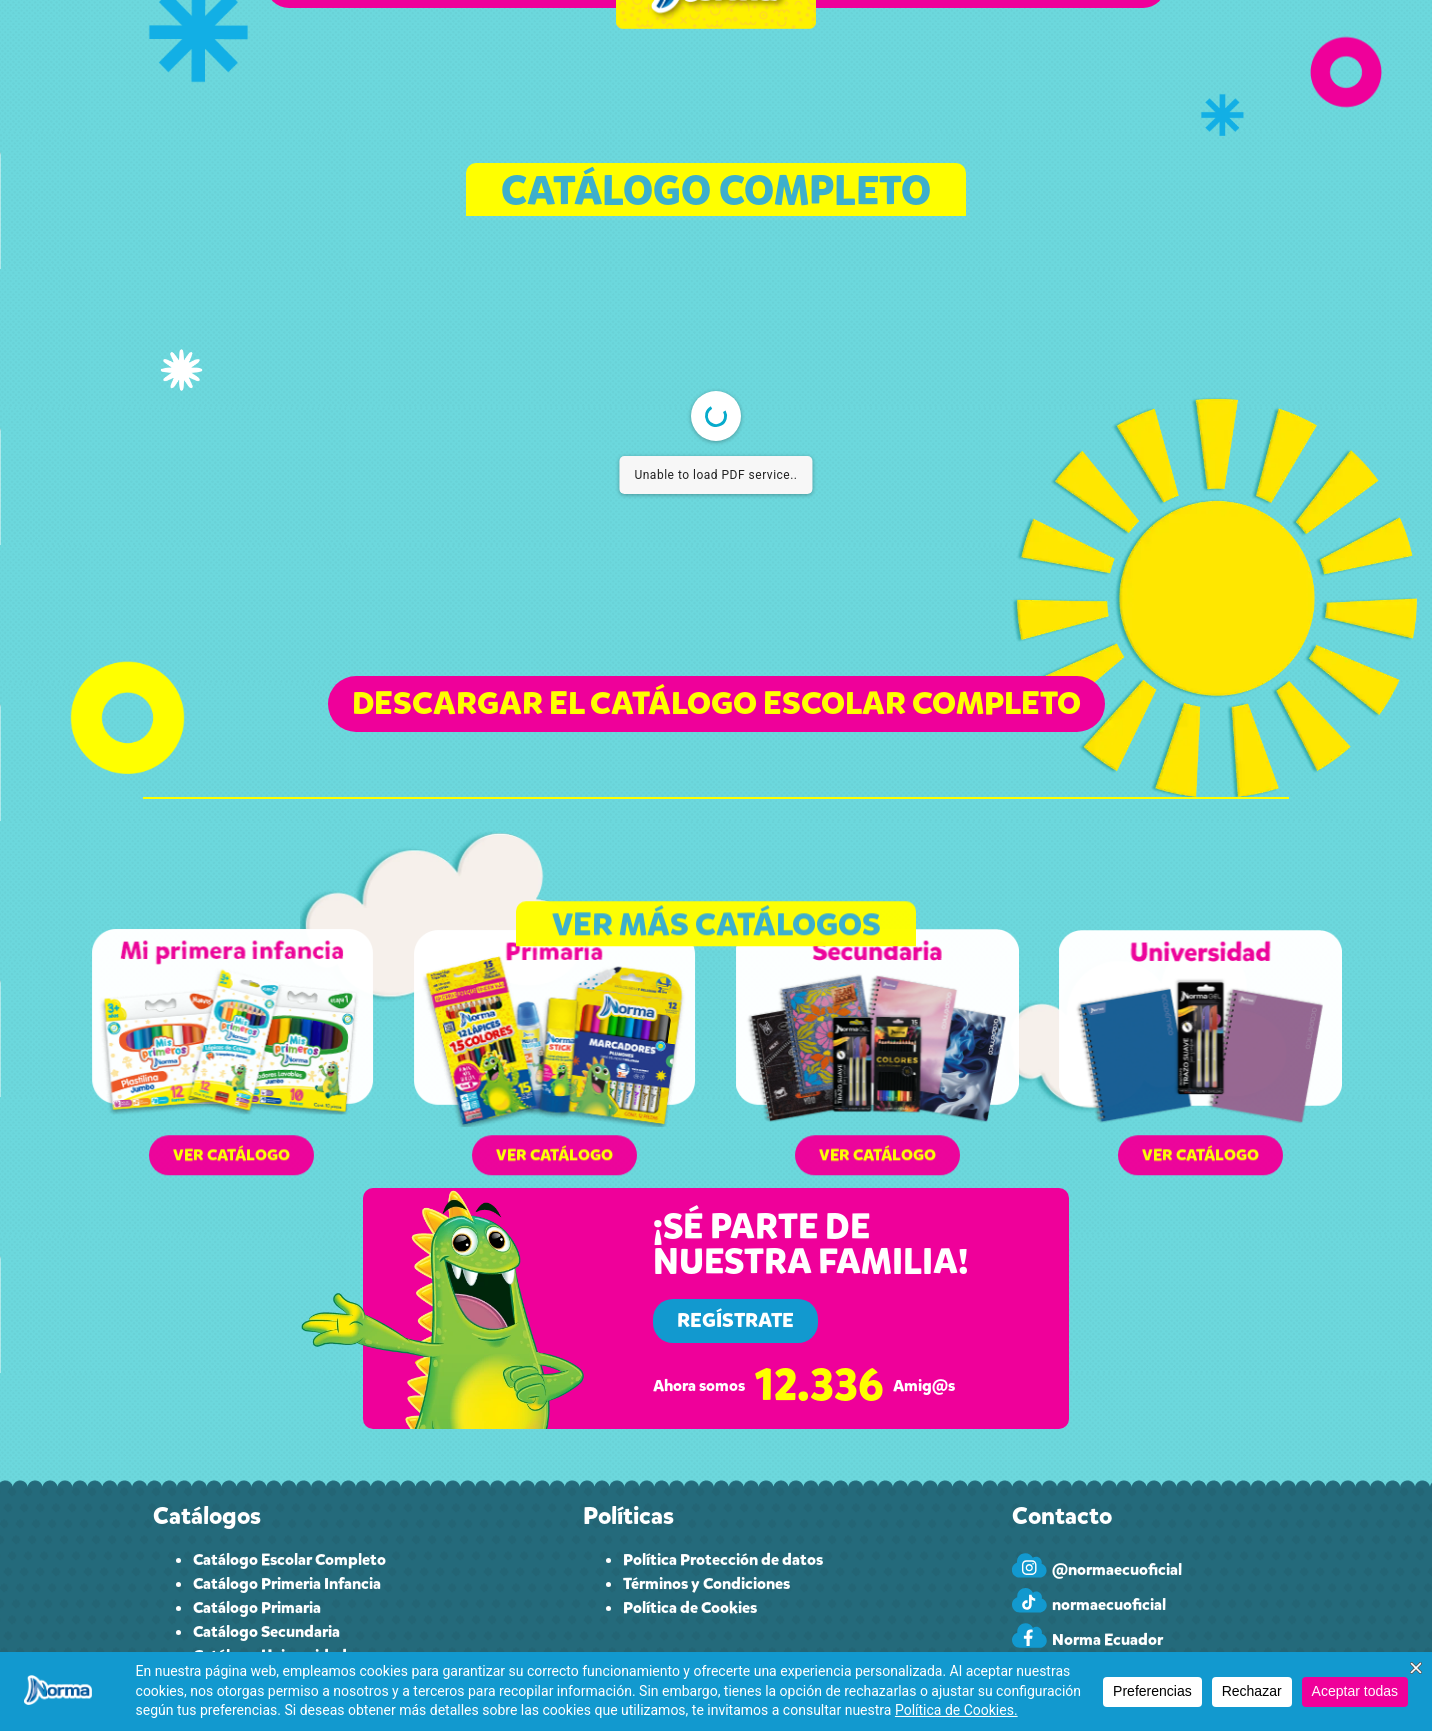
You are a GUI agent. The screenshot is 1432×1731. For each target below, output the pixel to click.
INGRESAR (1103, 68)
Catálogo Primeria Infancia (287, 1583)
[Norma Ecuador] (1029, 1635)
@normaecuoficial (1117, 1569)
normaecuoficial (1109, 1604)
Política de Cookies (690, 1607)
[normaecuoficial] (1029, 1600)
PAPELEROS (875, 68)
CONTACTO (992, 68)
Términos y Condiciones (706, 1583)
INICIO (340, 68)
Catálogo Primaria (257, 1607)
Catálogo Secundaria (266, 1631)
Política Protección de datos (723, 1559)
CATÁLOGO (446, 69)
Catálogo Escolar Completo (289, 1559)
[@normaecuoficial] (1029, 1565)
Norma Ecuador (1107, 1639)
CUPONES (564, 68)
